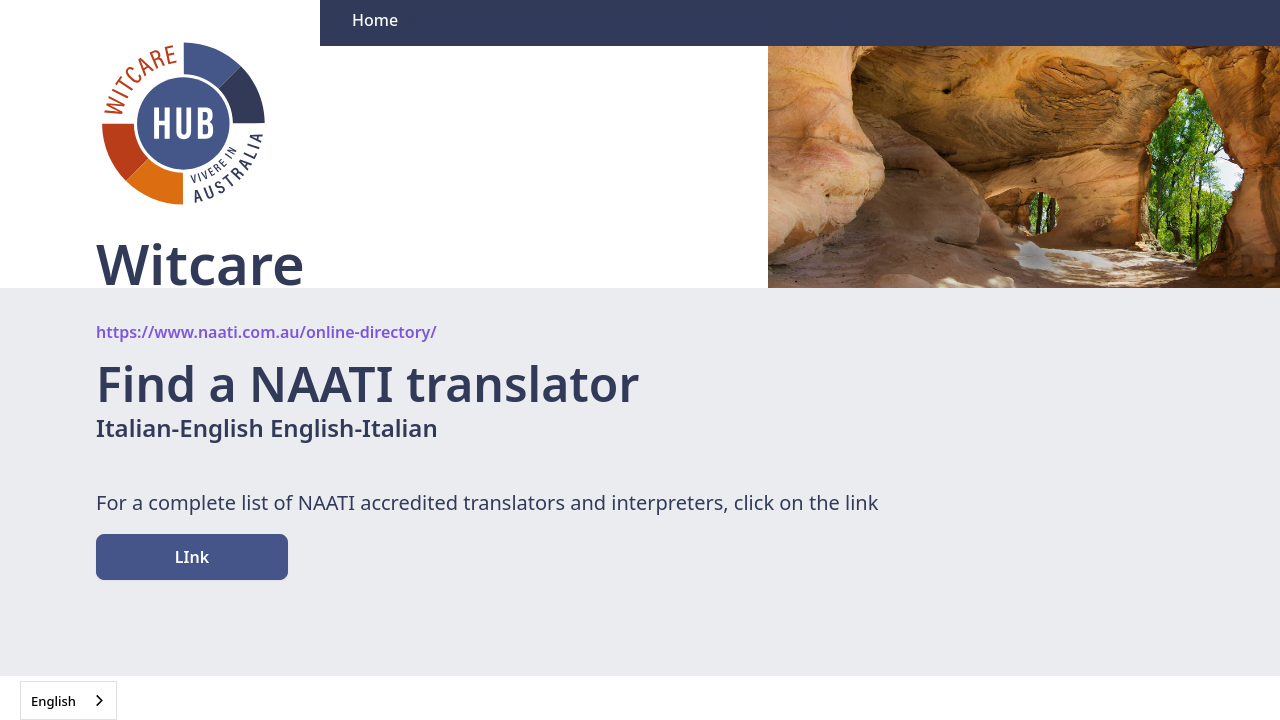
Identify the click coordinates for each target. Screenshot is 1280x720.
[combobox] (68, 700)
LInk (192, 557)
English (53, 701)
